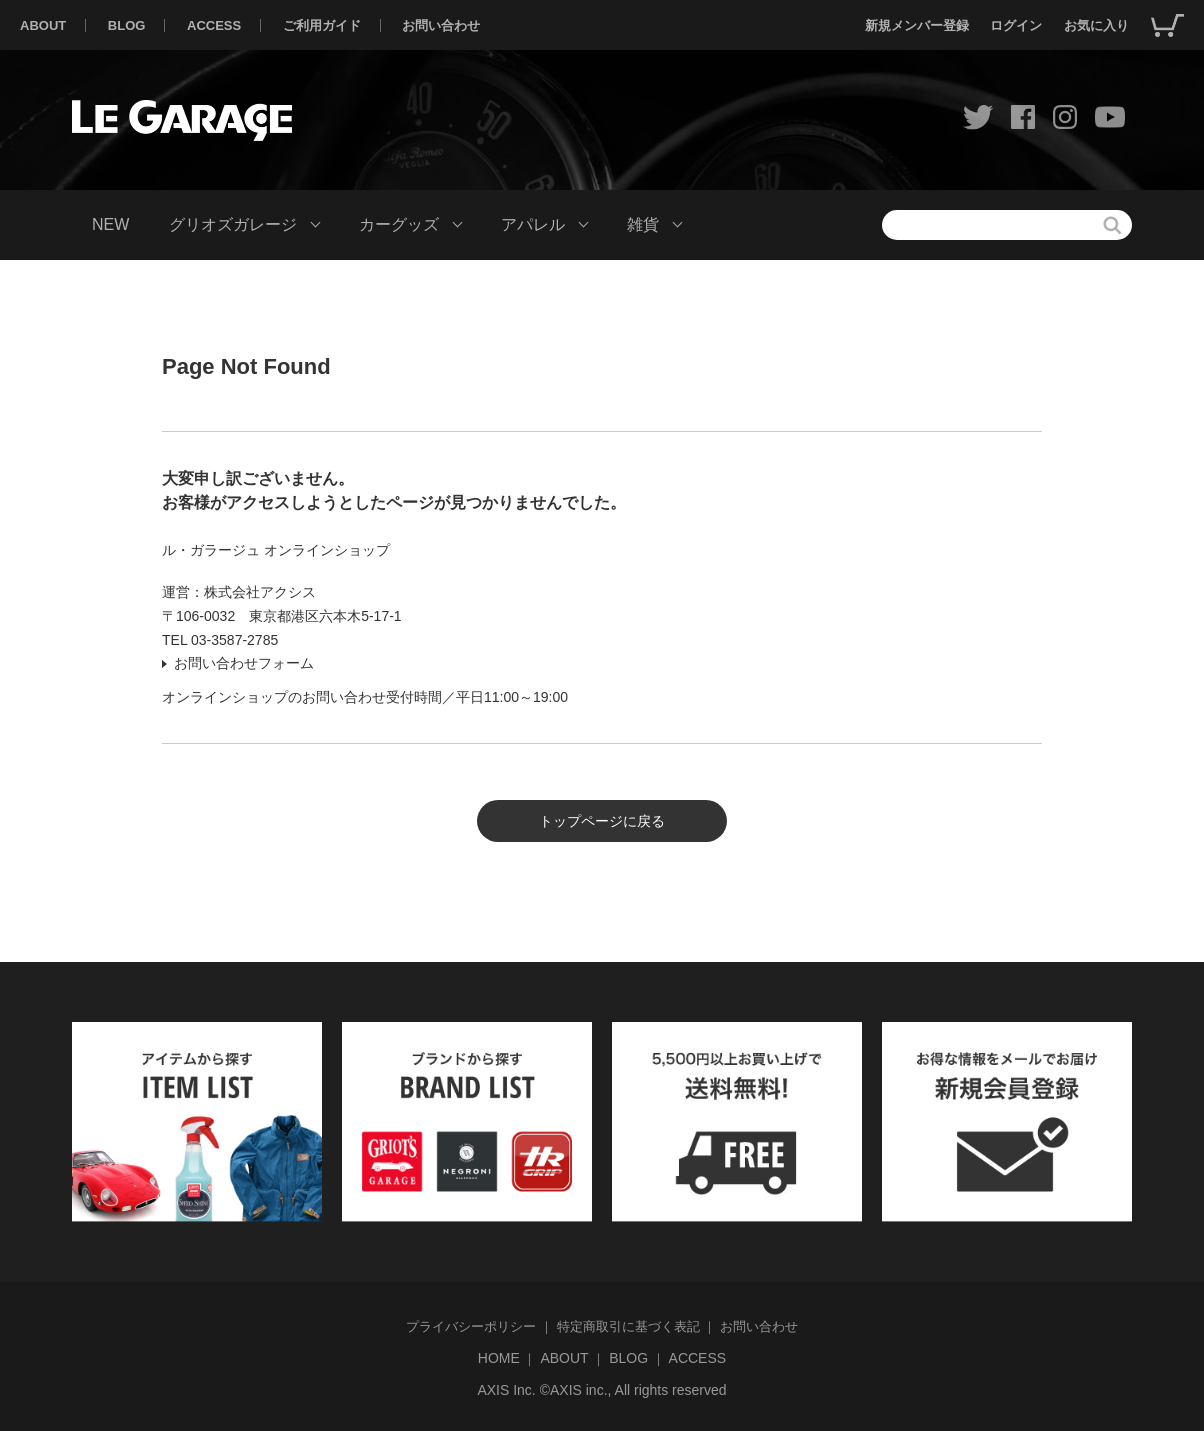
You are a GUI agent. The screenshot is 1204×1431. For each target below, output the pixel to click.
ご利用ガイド (322, 25)
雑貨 (643, 224)
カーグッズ (399, 224)
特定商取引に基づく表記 (628, 1326)
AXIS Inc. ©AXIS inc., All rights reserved (601, 1390)
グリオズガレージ (233, 224)
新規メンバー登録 (917, 25)
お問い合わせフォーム (244, 663)
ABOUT (43, 25)
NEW (110, 224)
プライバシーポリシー (471, 1326)
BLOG (127, 25)
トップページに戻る (602, 821)
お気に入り (1096, 25)
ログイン (1016, 25)
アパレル (533, 224)
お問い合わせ (441, 25)
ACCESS (214, 25)
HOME (499, 1358)
